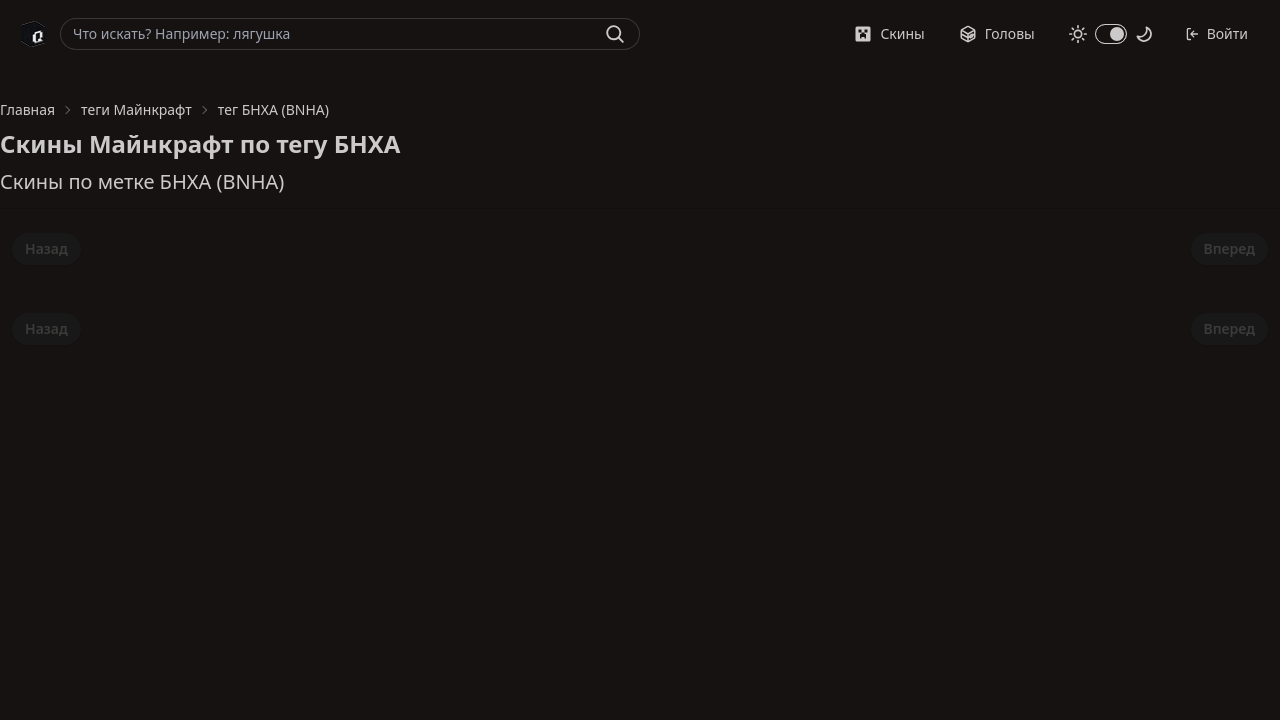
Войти (1216, 33)
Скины (889, 33)
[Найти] (615, 34)
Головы (997, 33)
